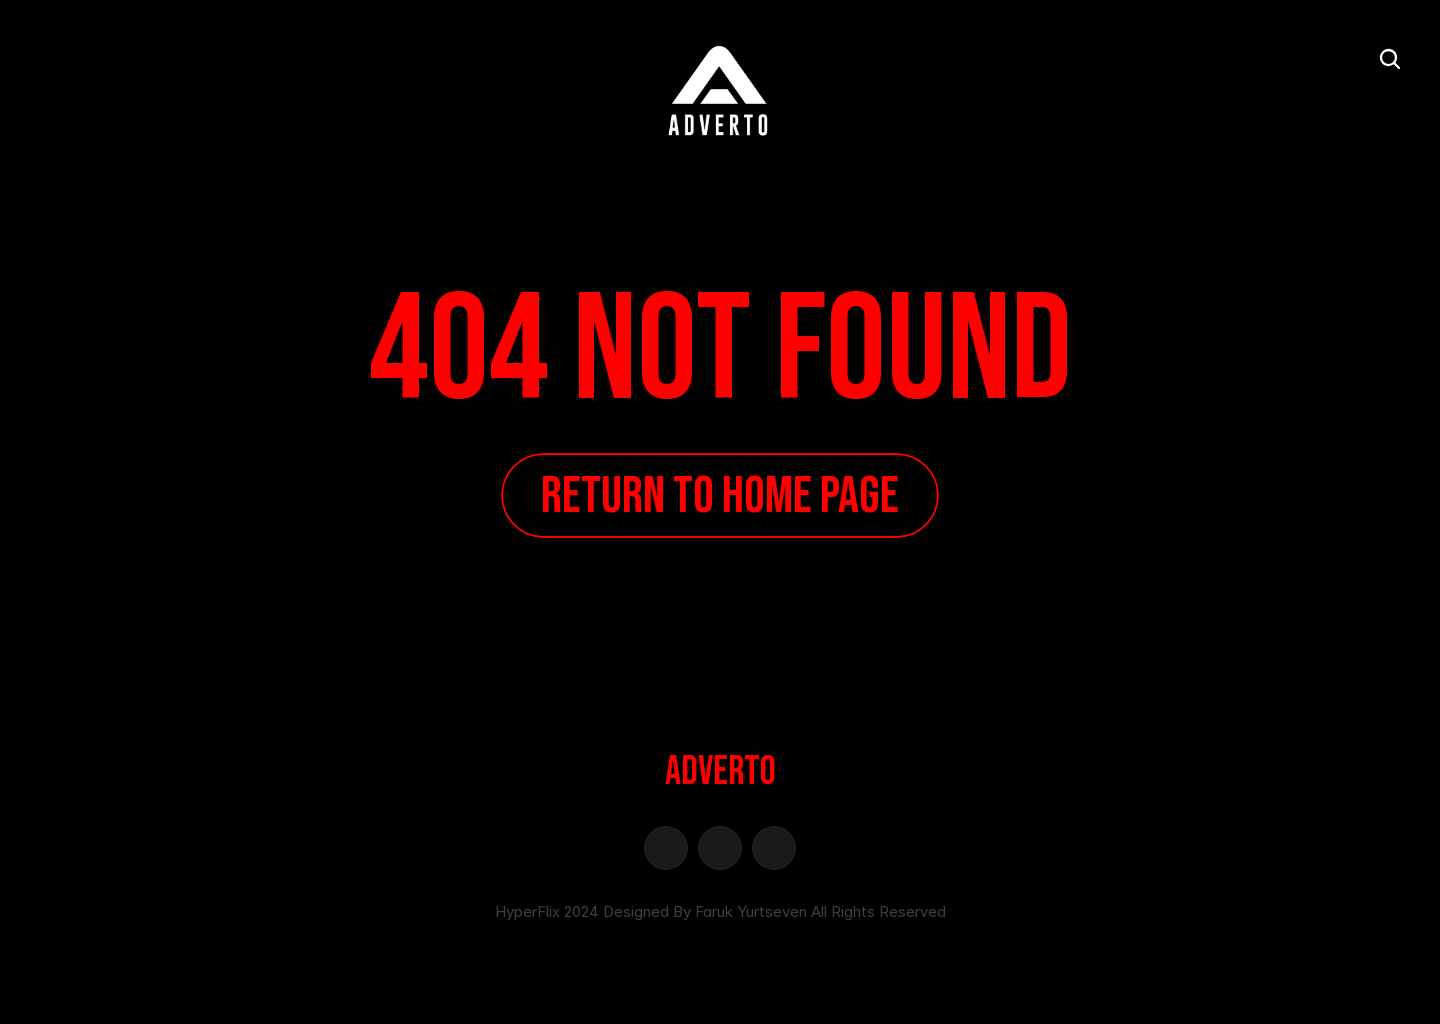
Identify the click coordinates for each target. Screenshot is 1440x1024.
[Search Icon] (1390, 59)
